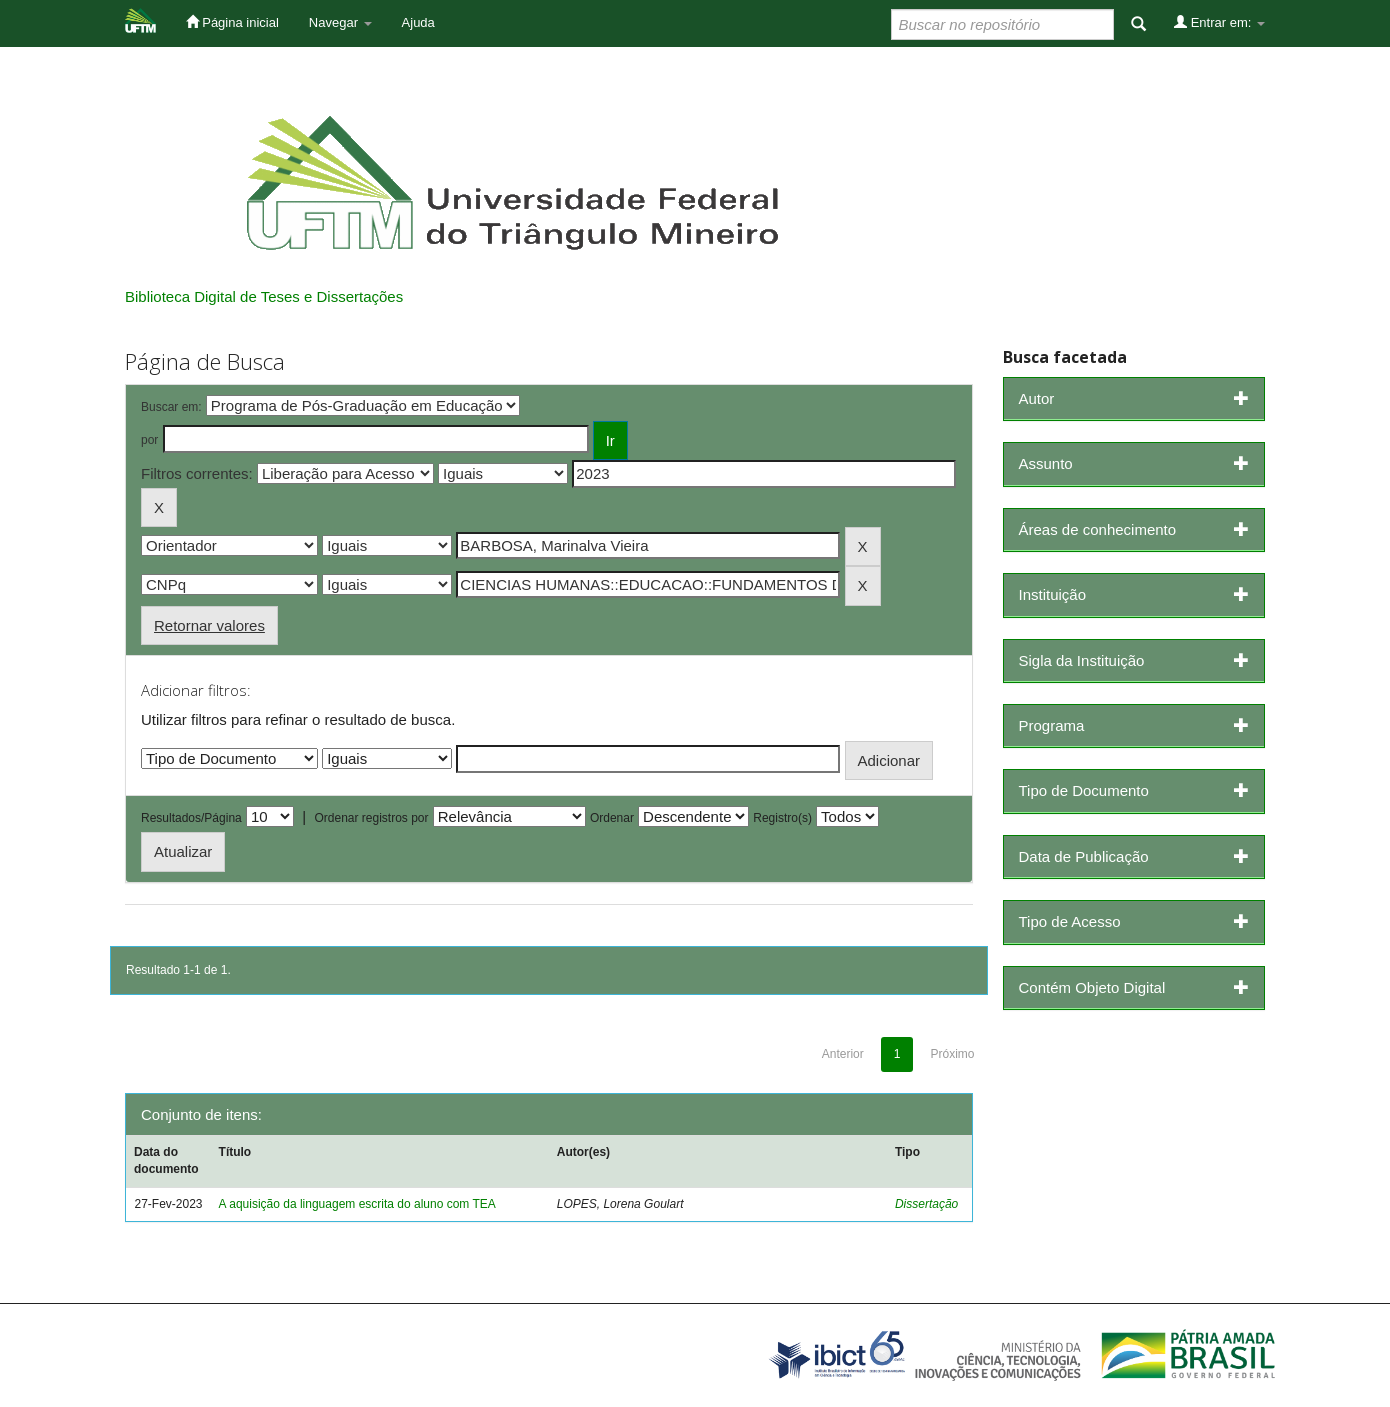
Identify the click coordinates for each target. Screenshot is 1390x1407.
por (149, 440)
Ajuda (418, 22)
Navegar (340, 22)
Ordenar (612, 818)
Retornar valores (209, 625)
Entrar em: (1219, 22)
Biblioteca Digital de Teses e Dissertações (264, 296)
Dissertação (926, 1204)
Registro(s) (782, 818)
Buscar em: (171, 407)
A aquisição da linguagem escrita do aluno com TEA (357, 1204)
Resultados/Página (191, 818)
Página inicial (232, 22)
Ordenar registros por (371, 818)
